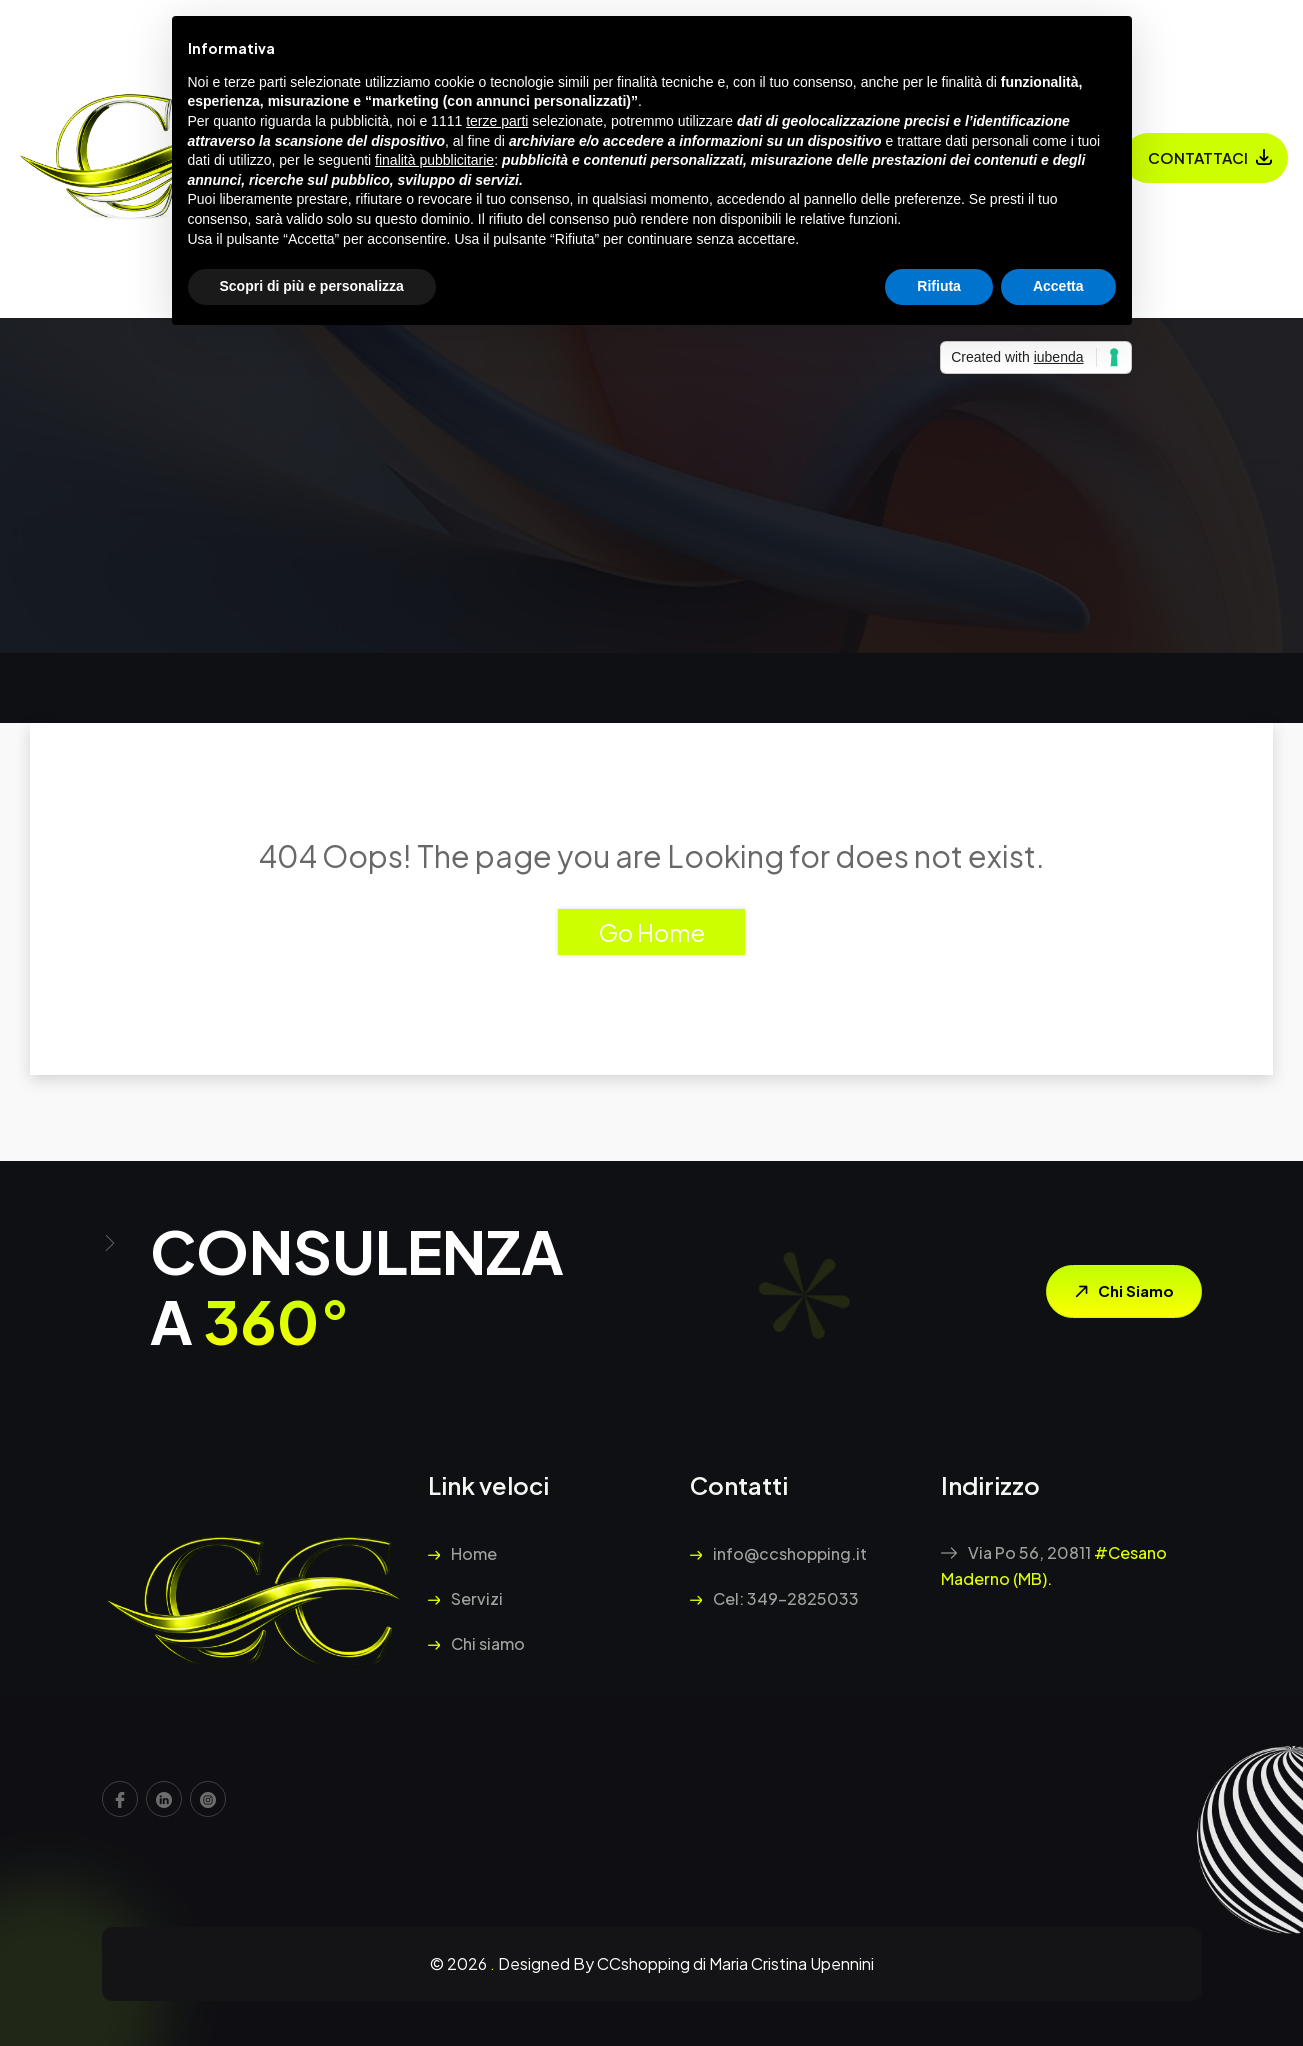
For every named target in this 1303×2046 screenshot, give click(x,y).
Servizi (465, 1598)
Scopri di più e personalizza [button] (312, 286)
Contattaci (1198, 157)
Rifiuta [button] (939, 286)
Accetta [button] (1058, 286)
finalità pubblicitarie (434, 160)
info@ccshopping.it (778, 1553)
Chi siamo (1119, 1292)
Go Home (651, 932)
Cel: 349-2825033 (774, 1598)
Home (462, 1553)
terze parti (497, 121)
